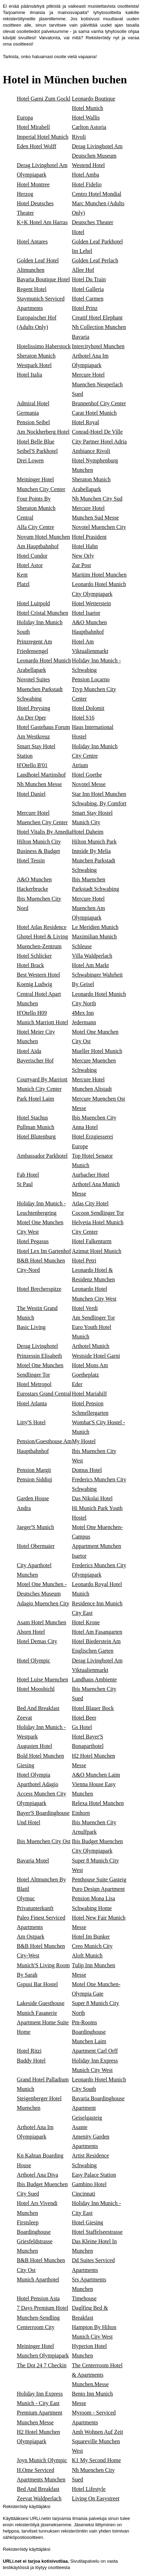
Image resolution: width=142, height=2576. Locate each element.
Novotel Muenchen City (99, 527)
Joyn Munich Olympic (42, 2460)
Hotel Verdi (85, 1308)
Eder (77, 1384)
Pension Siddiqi (34, 1479)
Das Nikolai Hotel (92, 1498)
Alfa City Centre (35, 527)
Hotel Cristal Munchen (42, 613)
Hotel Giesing (87, 2222)
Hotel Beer (84, 1718)
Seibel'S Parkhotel (37, 451)
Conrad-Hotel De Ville (97, 432)
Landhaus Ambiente (94, 1679)
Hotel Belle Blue (36, 442)
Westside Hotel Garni (96, 1356)
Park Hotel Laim (35, 1099)
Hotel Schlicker (34, 956)
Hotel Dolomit (88, 708)
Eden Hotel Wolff (36, 146)
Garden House (33, 1498)
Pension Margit (34, 1470)
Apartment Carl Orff (95, 2051)
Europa (25, 117)
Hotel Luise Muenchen (42, 1679)
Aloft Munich (87, 1955)
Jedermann (84, 1022)
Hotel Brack (30, 965)
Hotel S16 (83, 718)
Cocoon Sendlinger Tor (98, 1213)
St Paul (25, 1184)
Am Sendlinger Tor (93, 1318)
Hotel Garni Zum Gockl (43, 99)
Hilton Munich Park (94, 842)
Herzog (25, 194)
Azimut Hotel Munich (96, 1251)
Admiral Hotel (33, 403)
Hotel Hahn (85, 546)
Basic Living (31, 1327)
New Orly (83, 556)
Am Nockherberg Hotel (43, 432)
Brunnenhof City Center (99, 403)
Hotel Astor (30, 565)
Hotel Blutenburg (36, 1136)
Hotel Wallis (86, 117)
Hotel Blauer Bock (93, 1708)
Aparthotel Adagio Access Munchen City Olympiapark (41, 1793)
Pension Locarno (91, 679)
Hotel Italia (29, 375)
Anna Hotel (85, 1127)
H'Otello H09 (32, 1013)
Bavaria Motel (33, 1861)
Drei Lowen (30, 460)
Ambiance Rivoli (91, 451)
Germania (28, 413)
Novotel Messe (89, 784)
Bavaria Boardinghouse (98, 2098)
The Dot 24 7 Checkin (41, 2365)
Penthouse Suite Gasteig (99, 1879)
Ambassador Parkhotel (42, 1156)
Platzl (23, 584)
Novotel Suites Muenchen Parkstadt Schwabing (40, 688)
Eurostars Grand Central (44, 1394)
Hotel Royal (85, 422)
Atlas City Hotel (90, 1203)
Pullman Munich (35, 1127)
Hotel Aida (29, 1051)
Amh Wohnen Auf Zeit (97, 2432)
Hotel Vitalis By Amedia (44, 832)
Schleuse (82, 946)
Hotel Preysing (33, 708)
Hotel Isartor (86, 613)
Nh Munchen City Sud (97, 499)
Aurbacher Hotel (90, 1175)
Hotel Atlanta (32, 1403)
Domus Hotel (87, 1470)
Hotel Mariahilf (89, 1394)
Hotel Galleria (88, 289)
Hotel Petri (84, 1260)
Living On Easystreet (96, 2498)
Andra (24, 1508)
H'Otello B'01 (32, 765)
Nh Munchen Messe (39, 784)
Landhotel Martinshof (41, 775)
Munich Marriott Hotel (42, 1022)
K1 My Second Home (96, 2460)
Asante (79, 2127)
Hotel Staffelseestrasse (97, 2232)
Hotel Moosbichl (36, 1689)
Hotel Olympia (33, 1775)
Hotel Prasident (89, 537)
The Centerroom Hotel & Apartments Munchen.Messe (97, 2374)
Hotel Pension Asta (38, 2298)
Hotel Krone (86, 1622)
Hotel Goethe (87, 775)
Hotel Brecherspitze (39, 1289)
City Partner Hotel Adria (99, 442)
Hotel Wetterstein (91, 603)
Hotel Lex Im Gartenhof (44, 1251)
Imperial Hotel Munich (43, 137)
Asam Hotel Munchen (41, 1622)
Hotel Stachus (32, 1118)
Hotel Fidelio (87, 184)
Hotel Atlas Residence (41, 927)
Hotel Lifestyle (89, 2489)
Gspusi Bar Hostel (37, 1984)
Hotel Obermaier (36, 1546)
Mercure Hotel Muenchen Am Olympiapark (88, 908)
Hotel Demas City (37, 1641)
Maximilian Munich (94, 936)
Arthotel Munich (90, 1346)
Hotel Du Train (89, 279)
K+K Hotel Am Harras (42, 222)
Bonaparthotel (88, 1746)
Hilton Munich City (39, 842)
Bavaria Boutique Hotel (43, 279)
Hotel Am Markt (90, 965)
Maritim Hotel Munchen (99, 575)
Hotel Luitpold (33, 603)
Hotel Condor (32, 556)
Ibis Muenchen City (94, 1118)
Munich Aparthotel (38, 2279)
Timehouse (84, 2298)
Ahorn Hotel (31, 1632)
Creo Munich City (92, 1946)
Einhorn (81, 1813)
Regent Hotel (32, 289)
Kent (22, 575)
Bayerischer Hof (35, 1060)
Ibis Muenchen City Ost (43, 1841)
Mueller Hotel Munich (97, 1051)
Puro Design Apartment (98, 1889)
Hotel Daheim (88, 832)
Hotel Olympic (33, 1661)
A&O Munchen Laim (96, 1775)
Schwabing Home (92, 1908)
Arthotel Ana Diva (37, 2175)
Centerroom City (36, 2327)
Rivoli (79, 137)
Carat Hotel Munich (94, 413)
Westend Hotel (88, 165)
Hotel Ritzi (29, 2051)
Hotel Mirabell (33, 127)
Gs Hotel (82, 1727)
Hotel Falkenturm (92, 1241)
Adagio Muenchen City (43, 1603)
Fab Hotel (28, 1175)
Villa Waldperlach (92, 956)
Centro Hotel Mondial (96, 194)
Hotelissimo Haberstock (44, 346)
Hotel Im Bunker (91, 1937)
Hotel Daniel (31, 794)
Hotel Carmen (88, 299)
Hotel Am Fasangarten (97, 1632)
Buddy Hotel (31, 2061)
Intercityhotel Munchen (98, 346)
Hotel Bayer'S (88, 1737)
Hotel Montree (33, 184)
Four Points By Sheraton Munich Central (36, 508)
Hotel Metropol (34, 1384)
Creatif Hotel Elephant (97, 318)
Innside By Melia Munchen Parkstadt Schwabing (93, 860)
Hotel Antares (32, 241)
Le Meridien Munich (95, 927)
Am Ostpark (30, 1937)
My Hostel (84, 1441)
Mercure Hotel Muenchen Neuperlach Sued (97, 384)
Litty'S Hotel (31, 1422)
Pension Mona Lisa (93, 1898)
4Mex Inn (83, 1013)
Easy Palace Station (94, 2175)
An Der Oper (31, 718)
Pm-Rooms (84, 2022)
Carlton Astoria (89, 127)
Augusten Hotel (34, 1746)
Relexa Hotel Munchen (98, 1803)
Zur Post (81, 565)
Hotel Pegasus (33, 1241)
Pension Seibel (33, 422)
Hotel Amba (85, 175)
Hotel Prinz (85, 308)
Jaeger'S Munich (35, 1527)
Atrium (80, 765)
